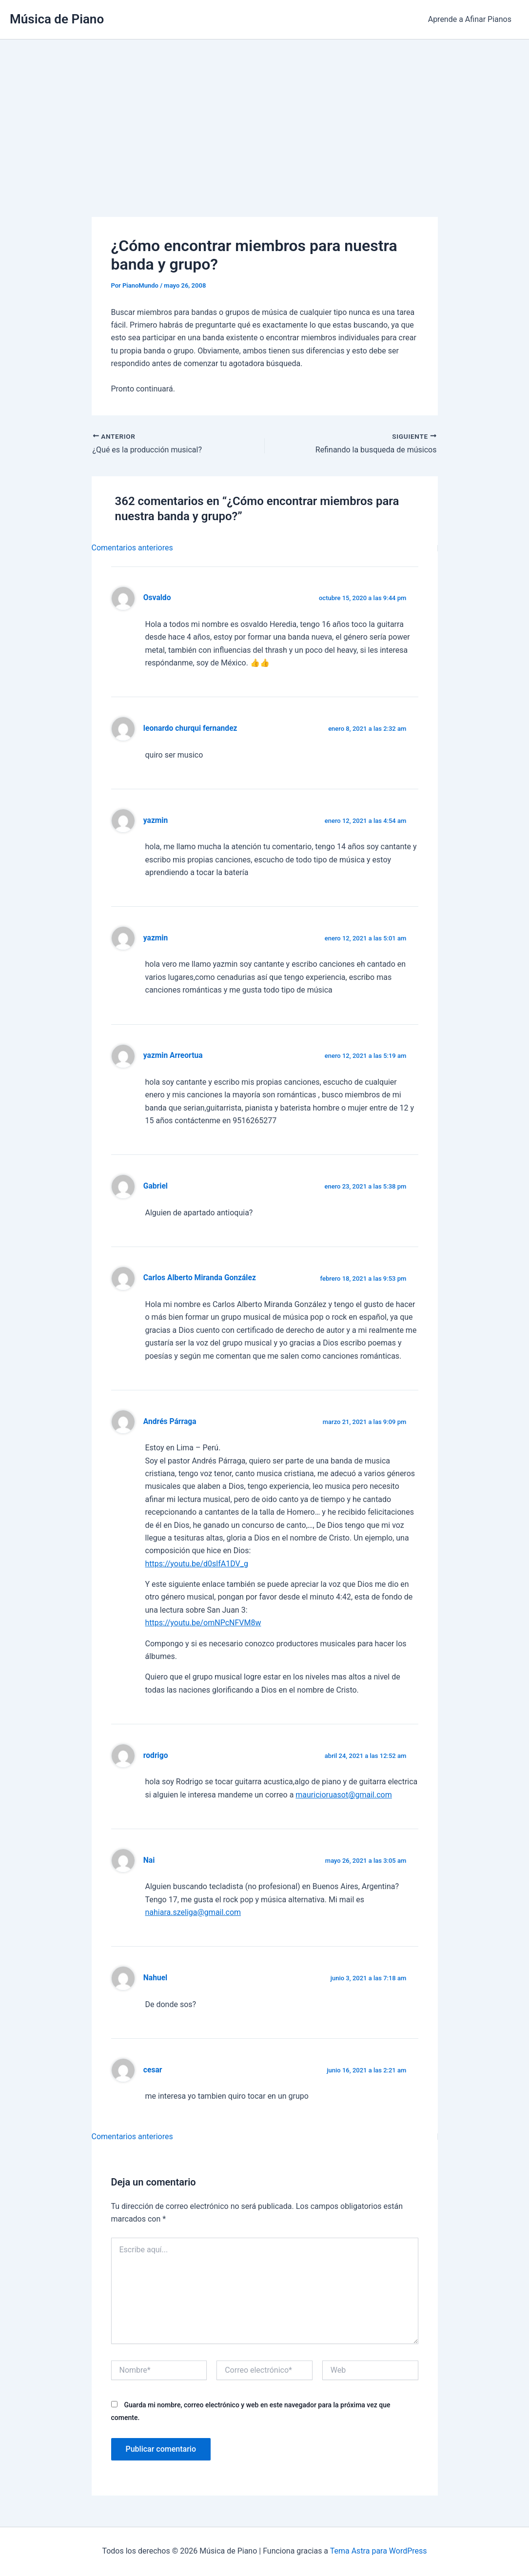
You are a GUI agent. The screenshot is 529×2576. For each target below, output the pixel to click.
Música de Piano (57, 19)
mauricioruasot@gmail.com (343, 1794)
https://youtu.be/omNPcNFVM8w (203, 1622)
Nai (149, 1860)
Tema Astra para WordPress (378, 2551)
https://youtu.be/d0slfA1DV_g (196, 1563)
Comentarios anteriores (132, 547)
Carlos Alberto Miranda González (199, 1277)
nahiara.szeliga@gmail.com (193, 1912)
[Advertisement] (264, 112)
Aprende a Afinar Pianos (469, 19)
